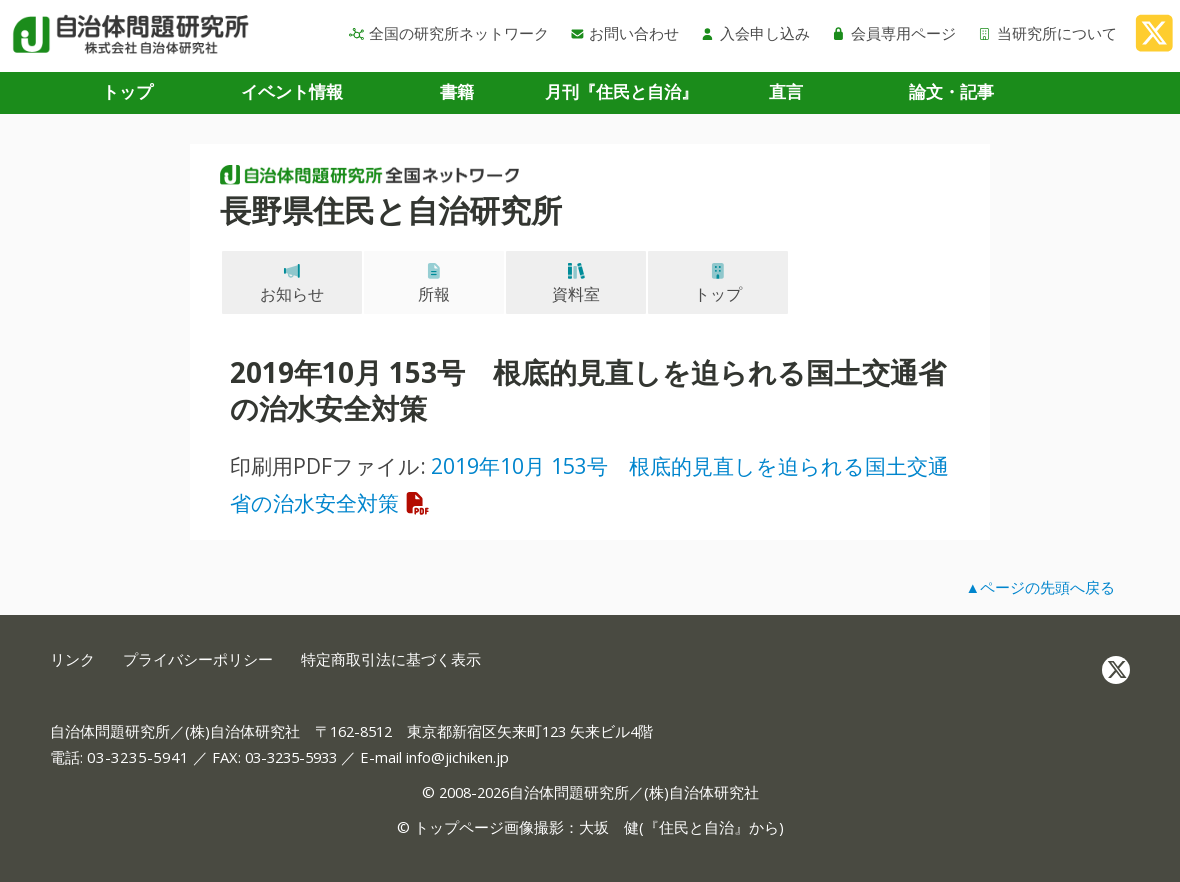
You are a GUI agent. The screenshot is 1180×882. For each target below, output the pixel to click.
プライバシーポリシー (198, 659)
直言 (786, 91)
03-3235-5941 (138, 757)
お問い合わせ (625, 33)
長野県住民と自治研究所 (391, 210)
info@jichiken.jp (457, 757)
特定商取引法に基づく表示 (391, 659)
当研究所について (1047, 33)
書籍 (457, 91)
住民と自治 (696, 827)
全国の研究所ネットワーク (449, 33)
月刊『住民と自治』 (621, 91)
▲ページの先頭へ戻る (1040, 587)
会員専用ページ (893, 33)
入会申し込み (755, 33)
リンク (72, 659)
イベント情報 (292, 91)
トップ (127, 91)
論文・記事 (951, 91)
